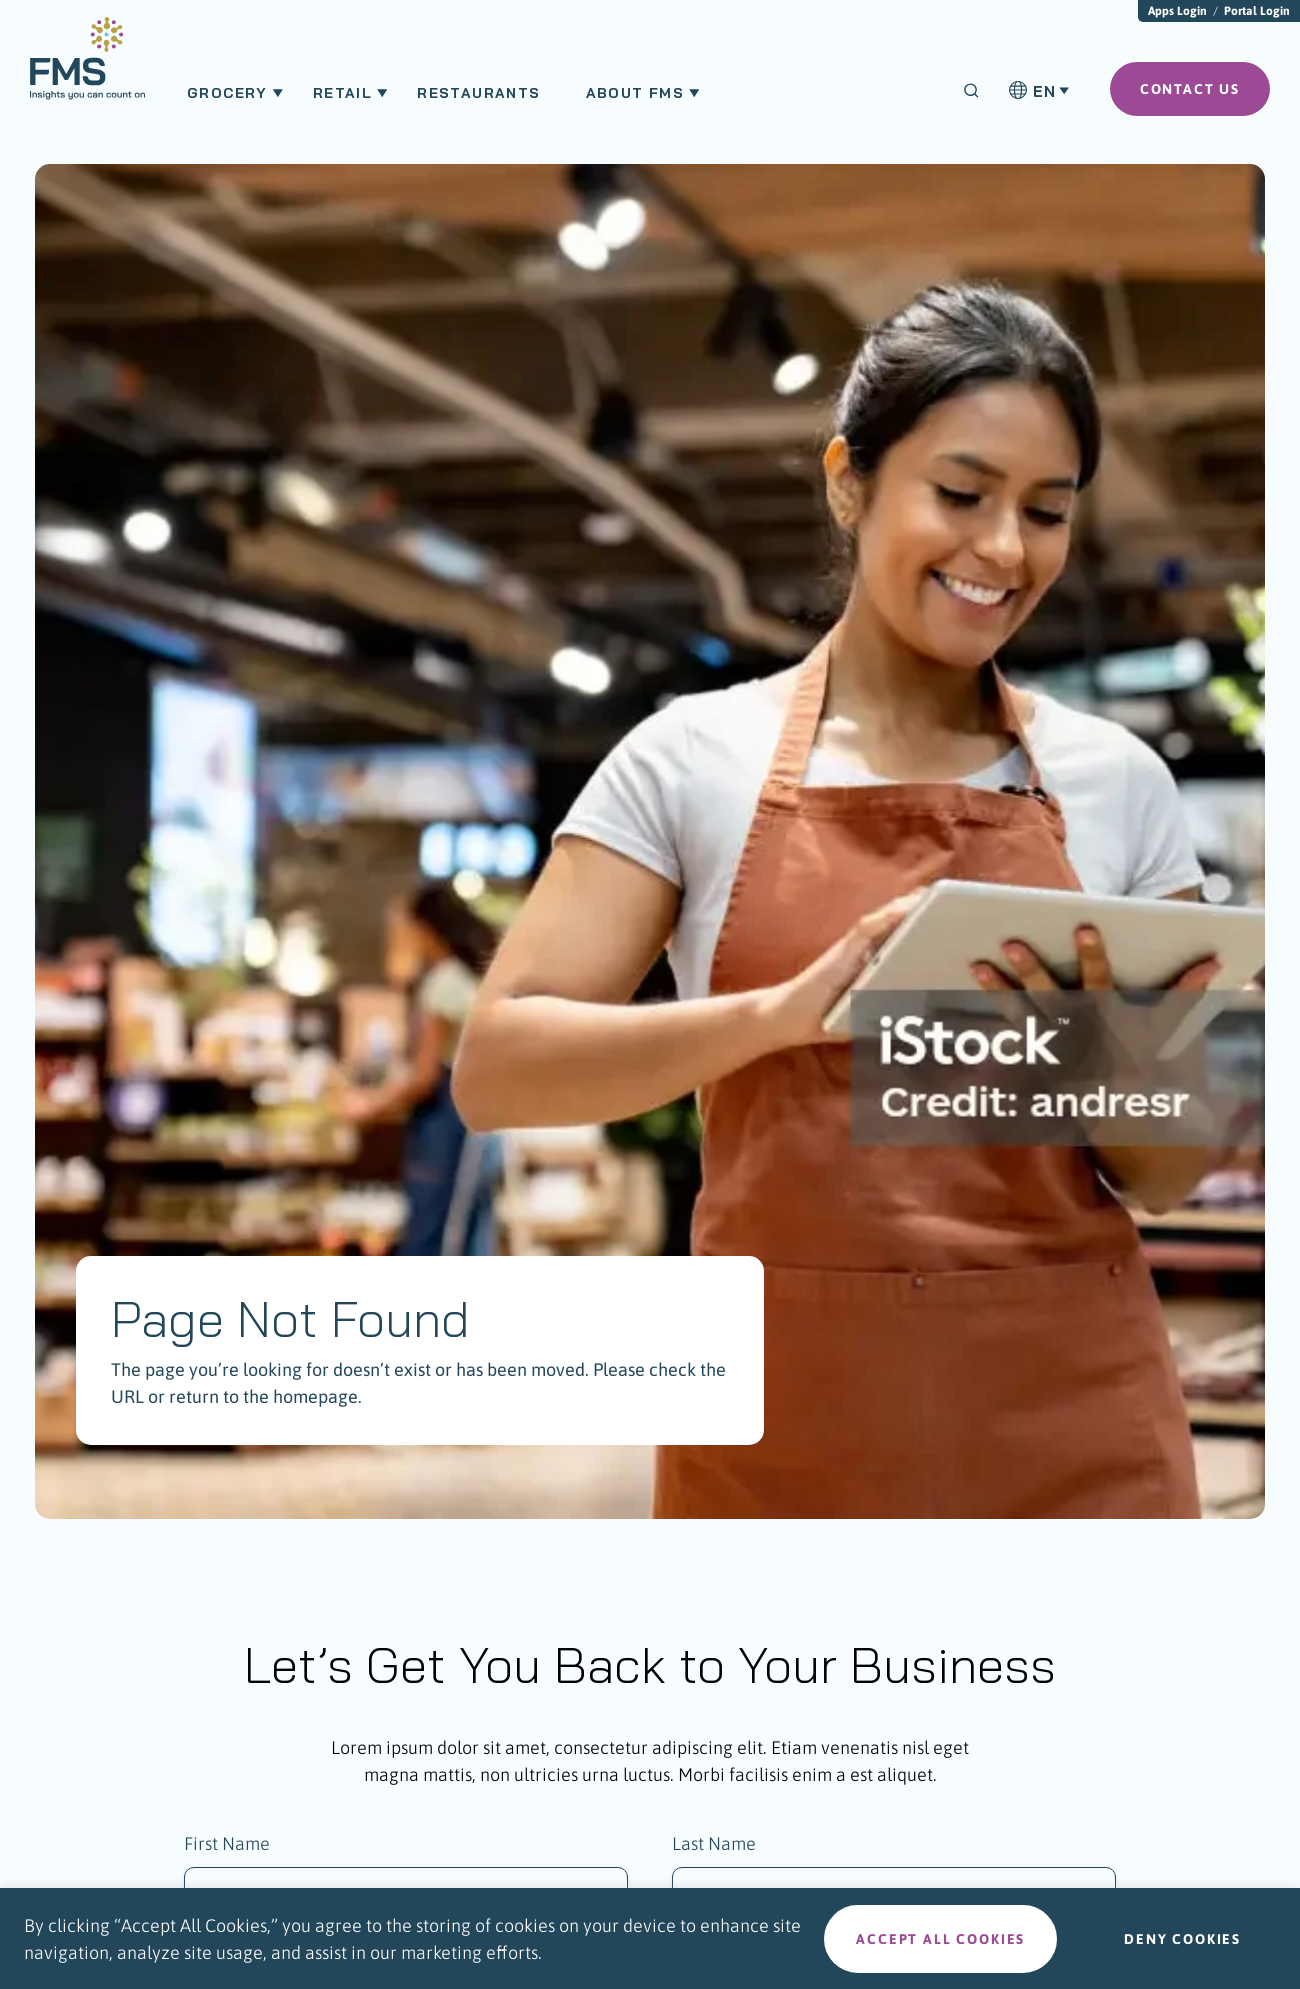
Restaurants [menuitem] (478, 93)
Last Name (714, 1843)
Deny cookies (1182, 1939)
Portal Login (1257, 11)
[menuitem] (87, 68)
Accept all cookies (940, 1939)
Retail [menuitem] (342, 93)
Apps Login (1177, 11)
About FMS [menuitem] (635, 93)
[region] (650, 1938)
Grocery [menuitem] (227, 93)
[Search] (971, 90)
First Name (227, 1843)
